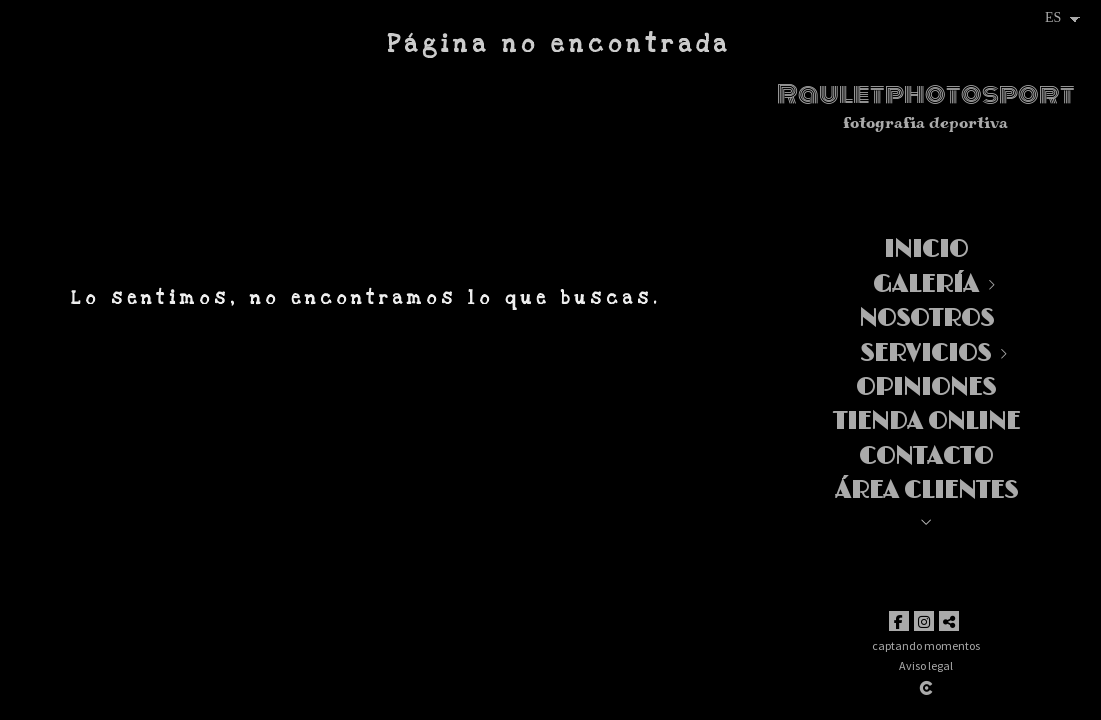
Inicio (926, 249)
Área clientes (926, 490)
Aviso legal (926, 665)
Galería (926, 284)
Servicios (925, 353)
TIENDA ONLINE (926, 421)
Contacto (926, 456)
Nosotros (926, 318)
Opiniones (926, 387)
